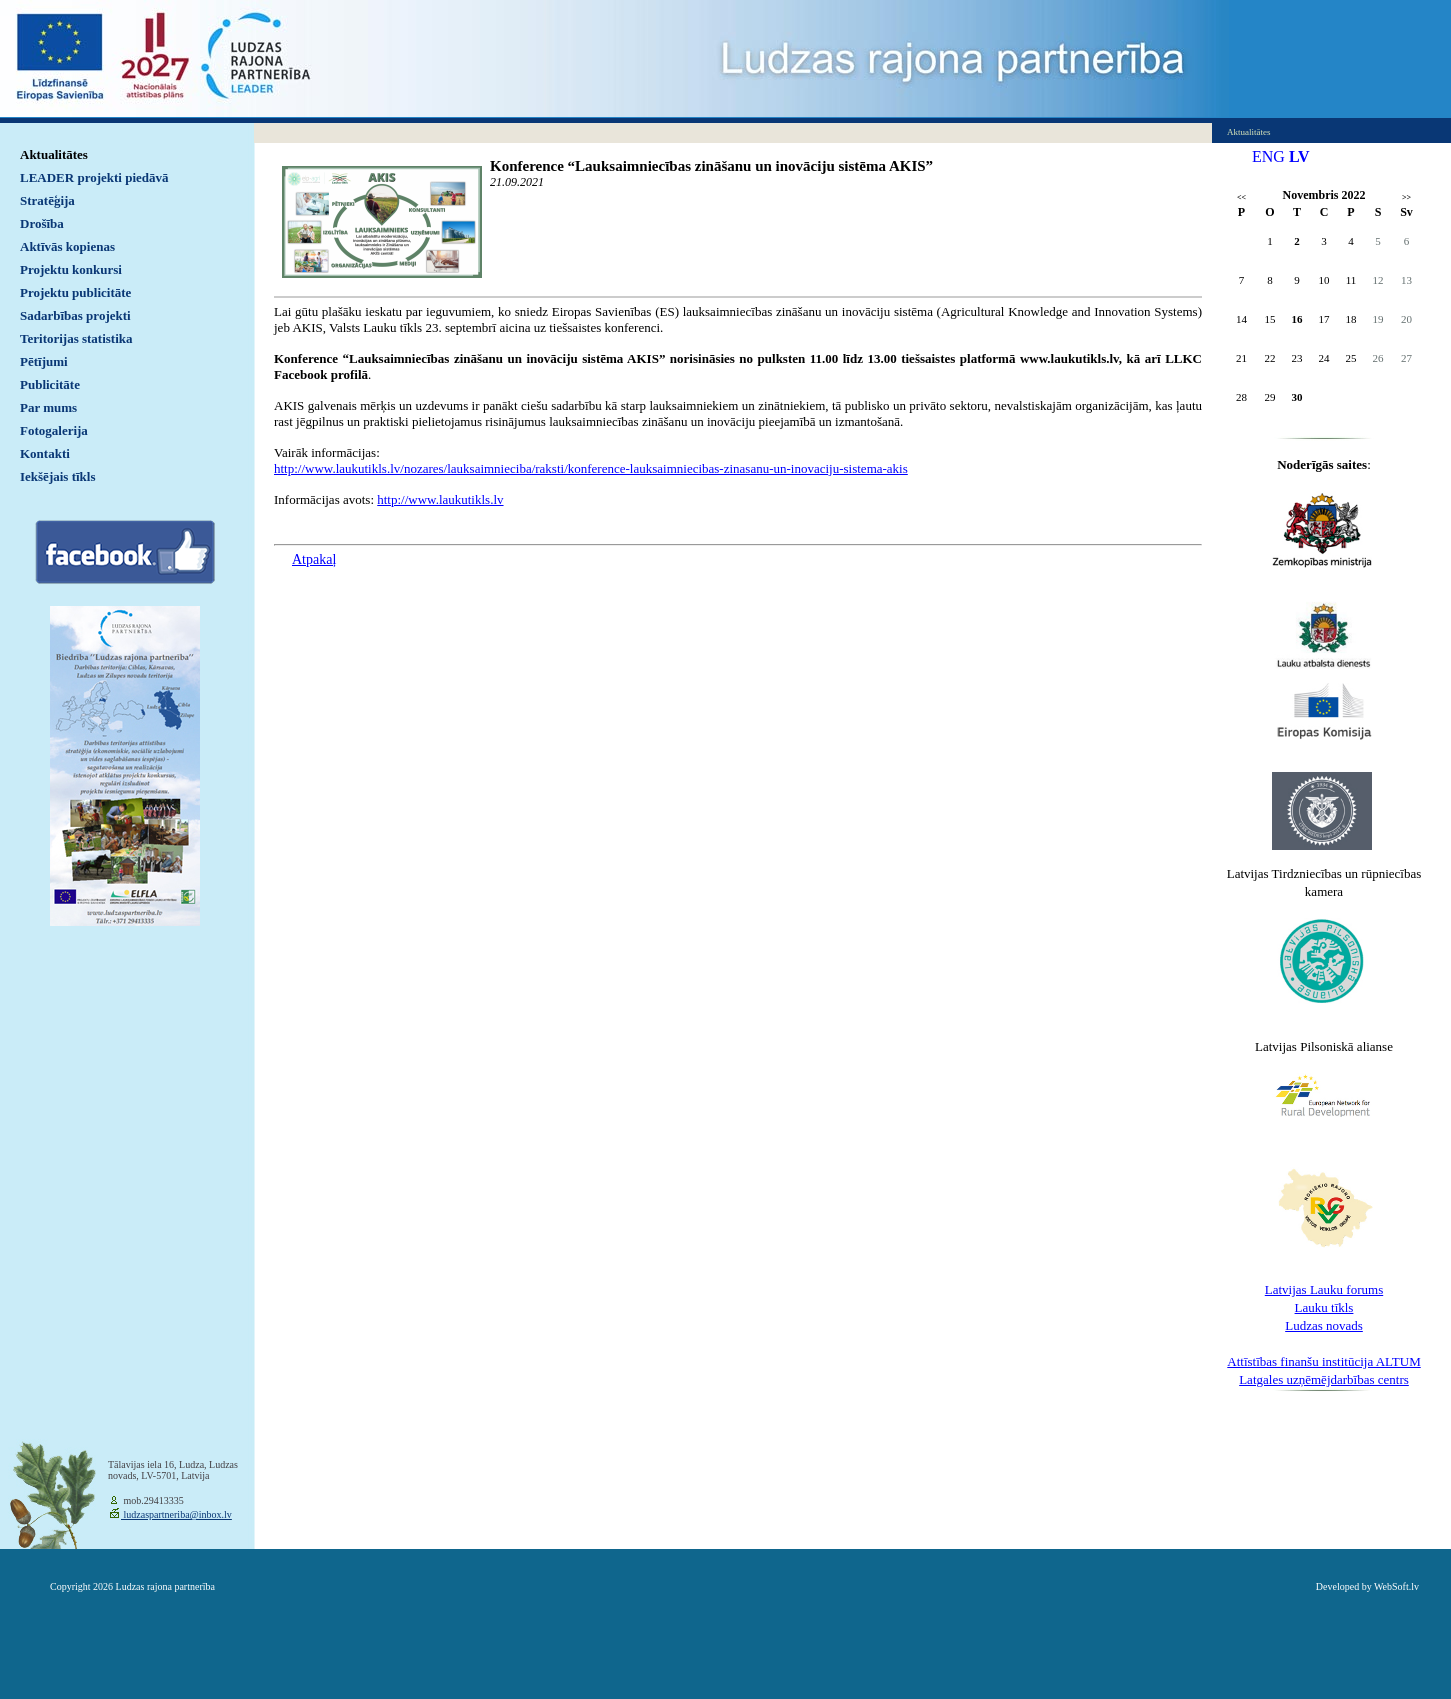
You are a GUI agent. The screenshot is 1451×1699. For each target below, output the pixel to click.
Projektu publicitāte (75, 292)
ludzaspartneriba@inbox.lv (176, 1514)
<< (1241, 197)
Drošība (42, 223)
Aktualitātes (54, 154)
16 (1297, 319)
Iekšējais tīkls (57, 476)
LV (1299, 156)
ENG (1268, 156)
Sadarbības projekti (75, 315)
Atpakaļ (314, 559)
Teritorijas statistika (76, 338)
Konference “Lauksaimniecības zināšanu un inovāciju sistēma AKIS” (711, 166)
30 (1297, 397)
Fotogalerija (54, 430)
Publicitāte (50, 384)
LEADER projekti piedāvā (94, 177)
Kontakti (45, 453)
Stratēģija (47, 200)
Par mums (48, 407)
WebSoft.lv (1396, 1586)
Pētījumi (44, 361)
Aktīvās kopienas (67, 246)
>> (1406, 197)
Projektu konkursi (71, 269)
